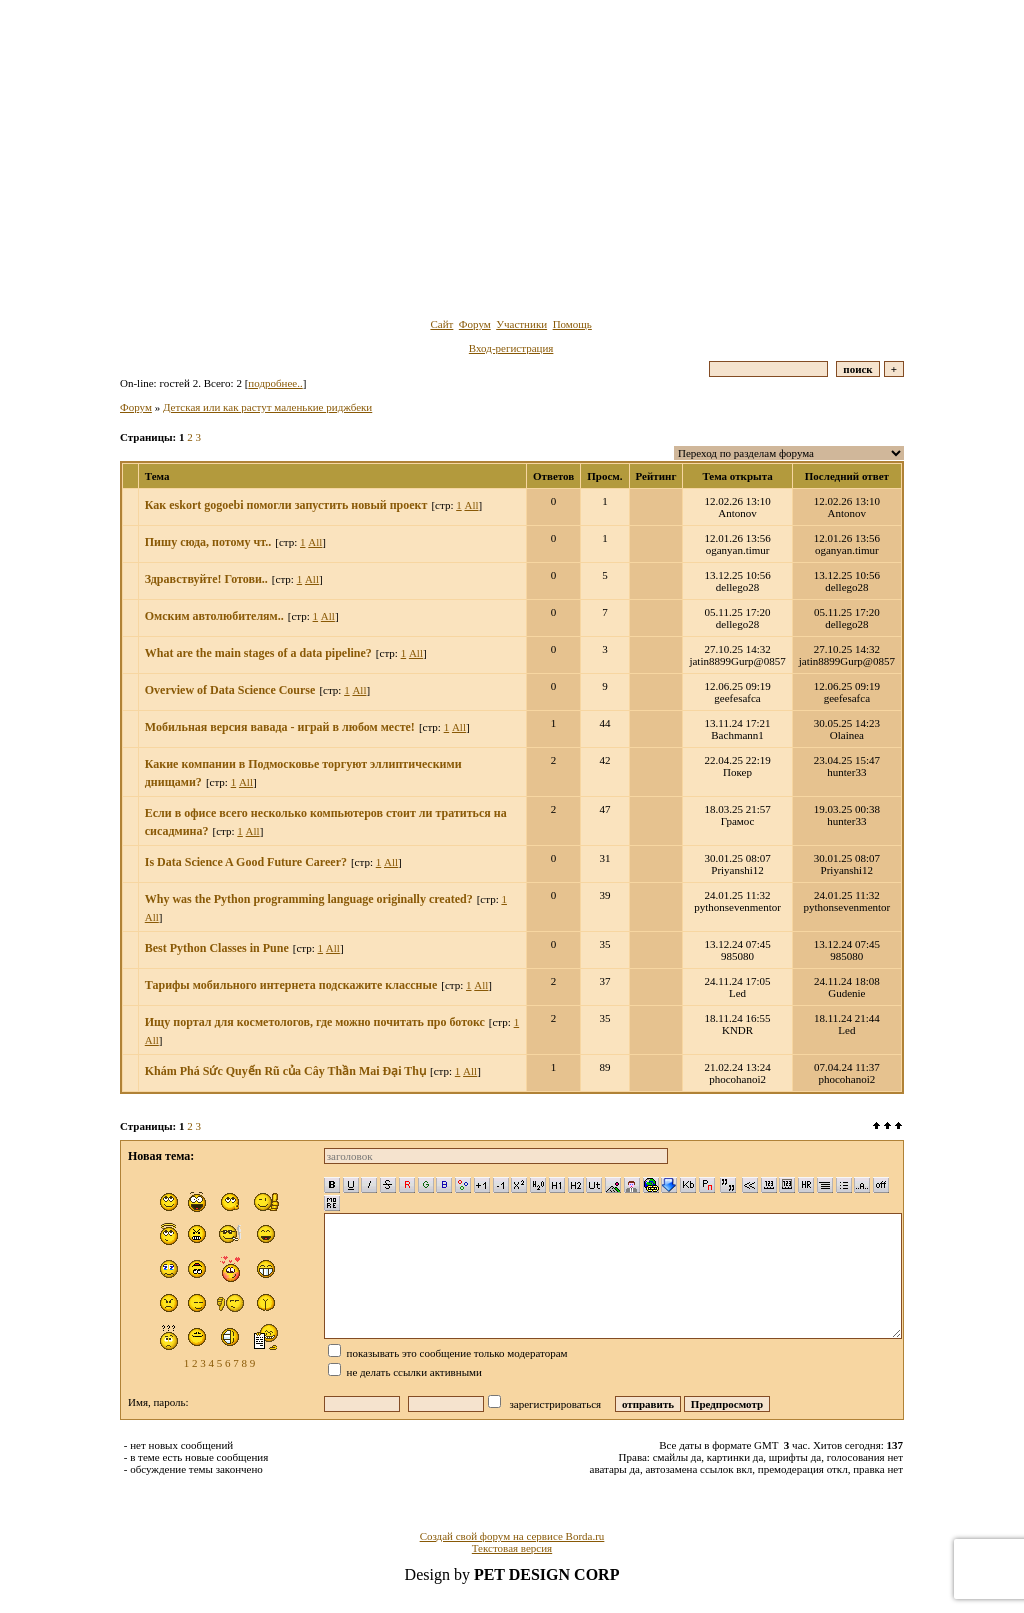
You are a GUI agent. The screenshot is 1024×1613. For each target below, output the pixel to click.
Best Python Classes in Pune (217, 948)
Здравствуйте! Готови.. (206, 579)
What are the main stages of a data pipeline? (258, 653)
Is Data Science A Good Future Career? (246, 862)
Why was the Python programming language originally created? (309, 899)
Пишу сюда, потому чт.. (208, 542)
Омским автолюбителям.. (214, 616)
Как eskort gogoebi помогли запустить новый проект (286, 505)
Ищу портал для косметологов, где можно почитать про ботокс (315, 1022)
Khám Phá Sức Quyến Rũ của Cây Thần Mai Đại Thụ (285, 1071)
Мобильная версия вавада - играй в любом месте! (280, 727)
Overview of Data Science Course (230, 690)
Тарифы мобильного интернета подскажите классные (291, 985)
